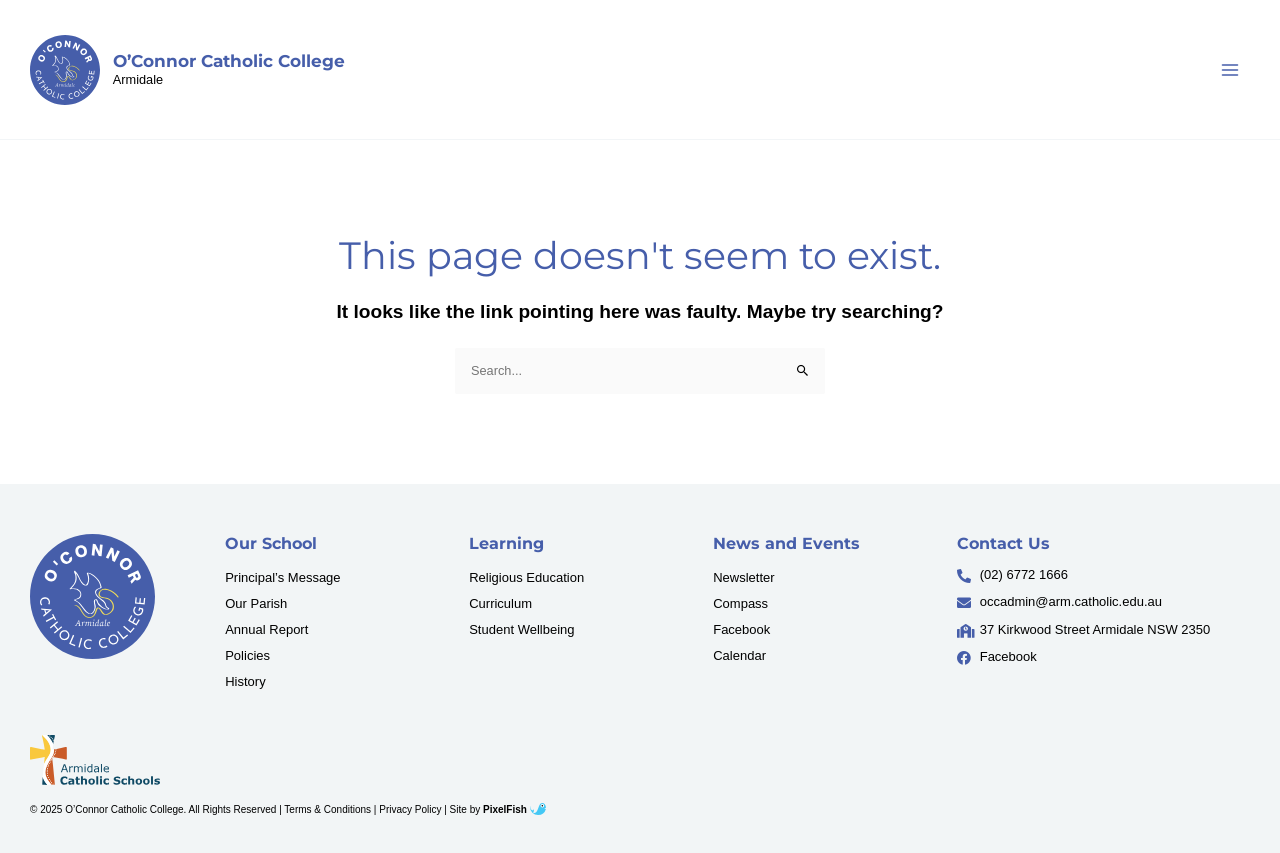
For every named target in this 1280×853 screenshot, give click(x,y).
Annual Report (266, 629)
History (245, 681)
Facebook (741, 629)
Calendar (739, 655)
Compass (740, 603)
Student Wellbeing (521, 629)
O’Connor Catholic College (229, 61)
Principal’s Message (282, 577)
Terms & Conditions (327, 809)
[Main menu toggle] (1230, 69)
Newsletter (743, 577)
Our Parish (256, 603)
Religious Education (526, 577)
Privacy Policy (410, 809)
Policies (247, 655)
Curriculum (500, 603)
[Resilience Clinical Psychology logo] (92, 596)
